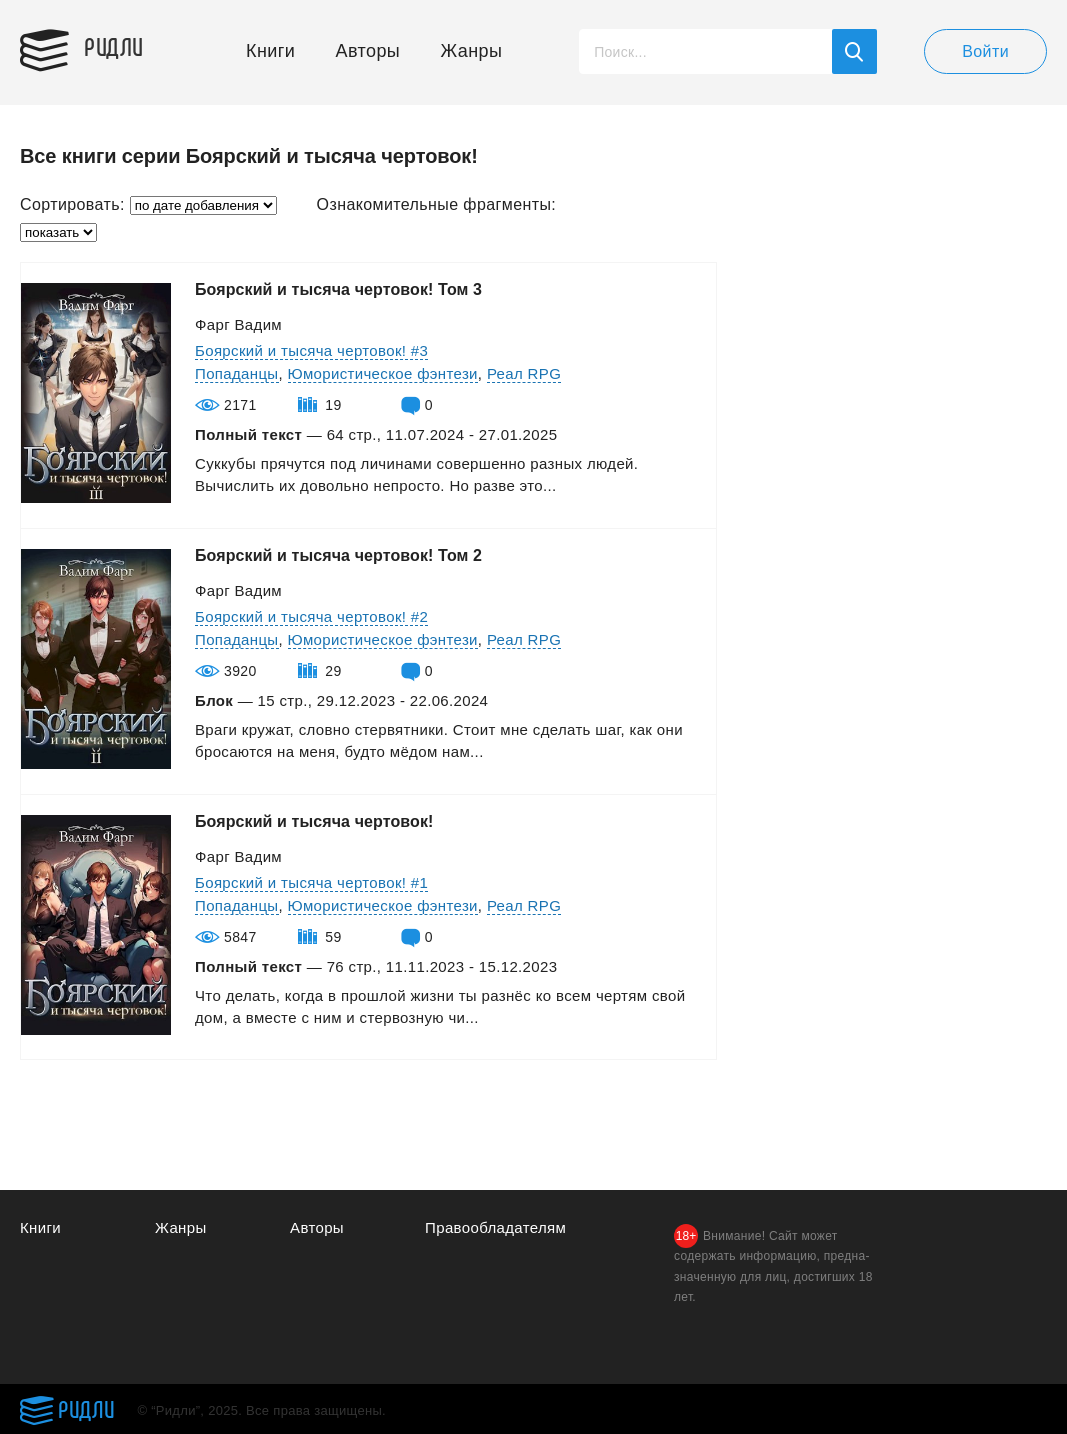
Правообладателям (495, 1227)
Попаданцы (237, 373)
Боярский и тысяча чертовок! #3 (311, 350)
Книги (270, 51)
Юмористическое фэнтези (383, 373)
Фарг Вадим (238, 324)
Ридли (114, 46)
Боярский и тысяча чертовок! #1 (311, 882)
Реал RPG (524, 373)
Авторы (368, 51)
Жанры (472, 51)
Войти (985, 51)
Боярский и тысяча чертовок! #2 (311, 616)
